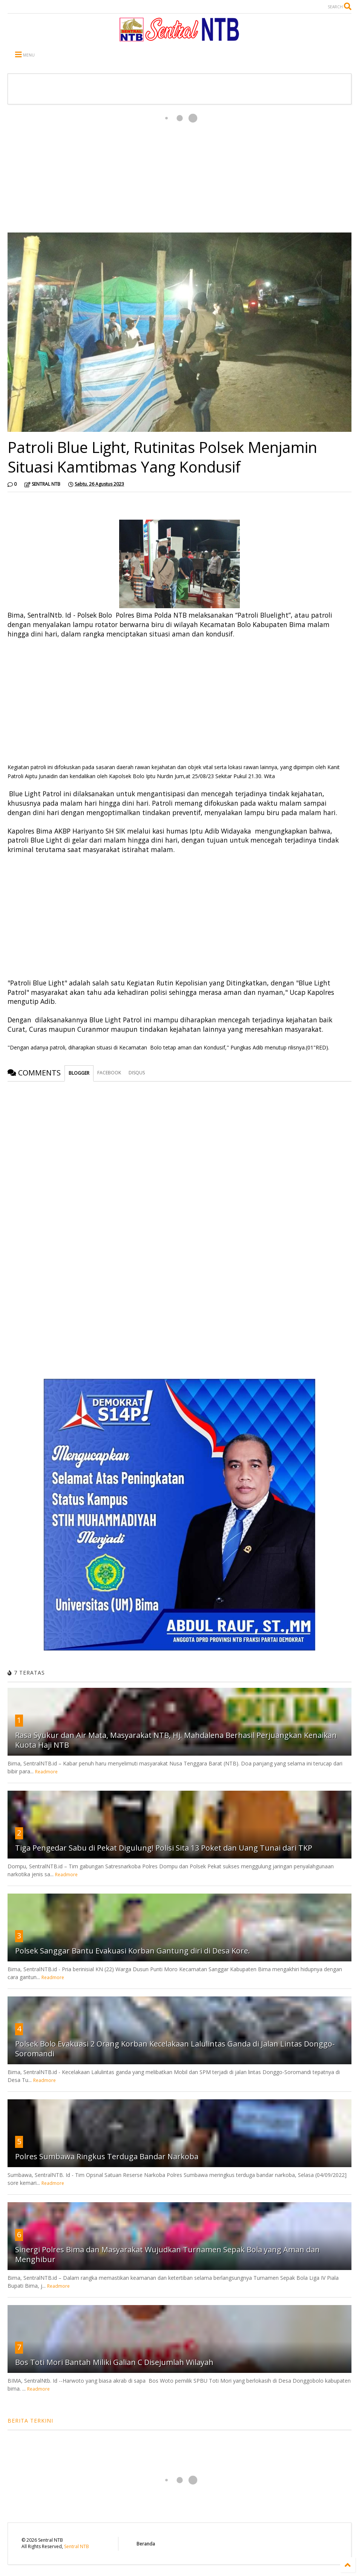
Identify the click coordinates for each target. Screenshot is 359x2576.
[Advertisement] (179, 168)
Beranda (146, 2544)
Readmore (46, 1771)
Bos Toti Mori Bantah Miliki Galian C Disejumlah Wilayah (114, 2362)
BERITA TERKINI (30, 2420)
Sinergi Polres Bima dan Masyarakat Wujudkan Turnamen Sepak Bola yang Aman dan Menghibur (167, 2254)
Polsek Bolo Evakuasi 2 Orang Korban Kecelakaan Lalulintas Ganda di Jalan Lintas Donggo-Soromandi (175, 2049)
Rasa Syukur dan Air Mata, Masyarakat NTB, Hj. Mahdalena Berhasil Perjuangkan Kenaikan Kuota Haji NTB (176, 1740)
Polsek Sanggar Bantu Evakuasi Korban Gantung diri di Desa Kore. (132, 1951)
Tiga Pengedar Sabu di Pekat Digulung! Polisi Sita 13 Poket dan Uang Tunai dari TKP (163, 1848)
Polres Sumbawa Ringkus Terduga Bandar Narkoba (106, 2156)
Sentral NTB (76, 2546)
